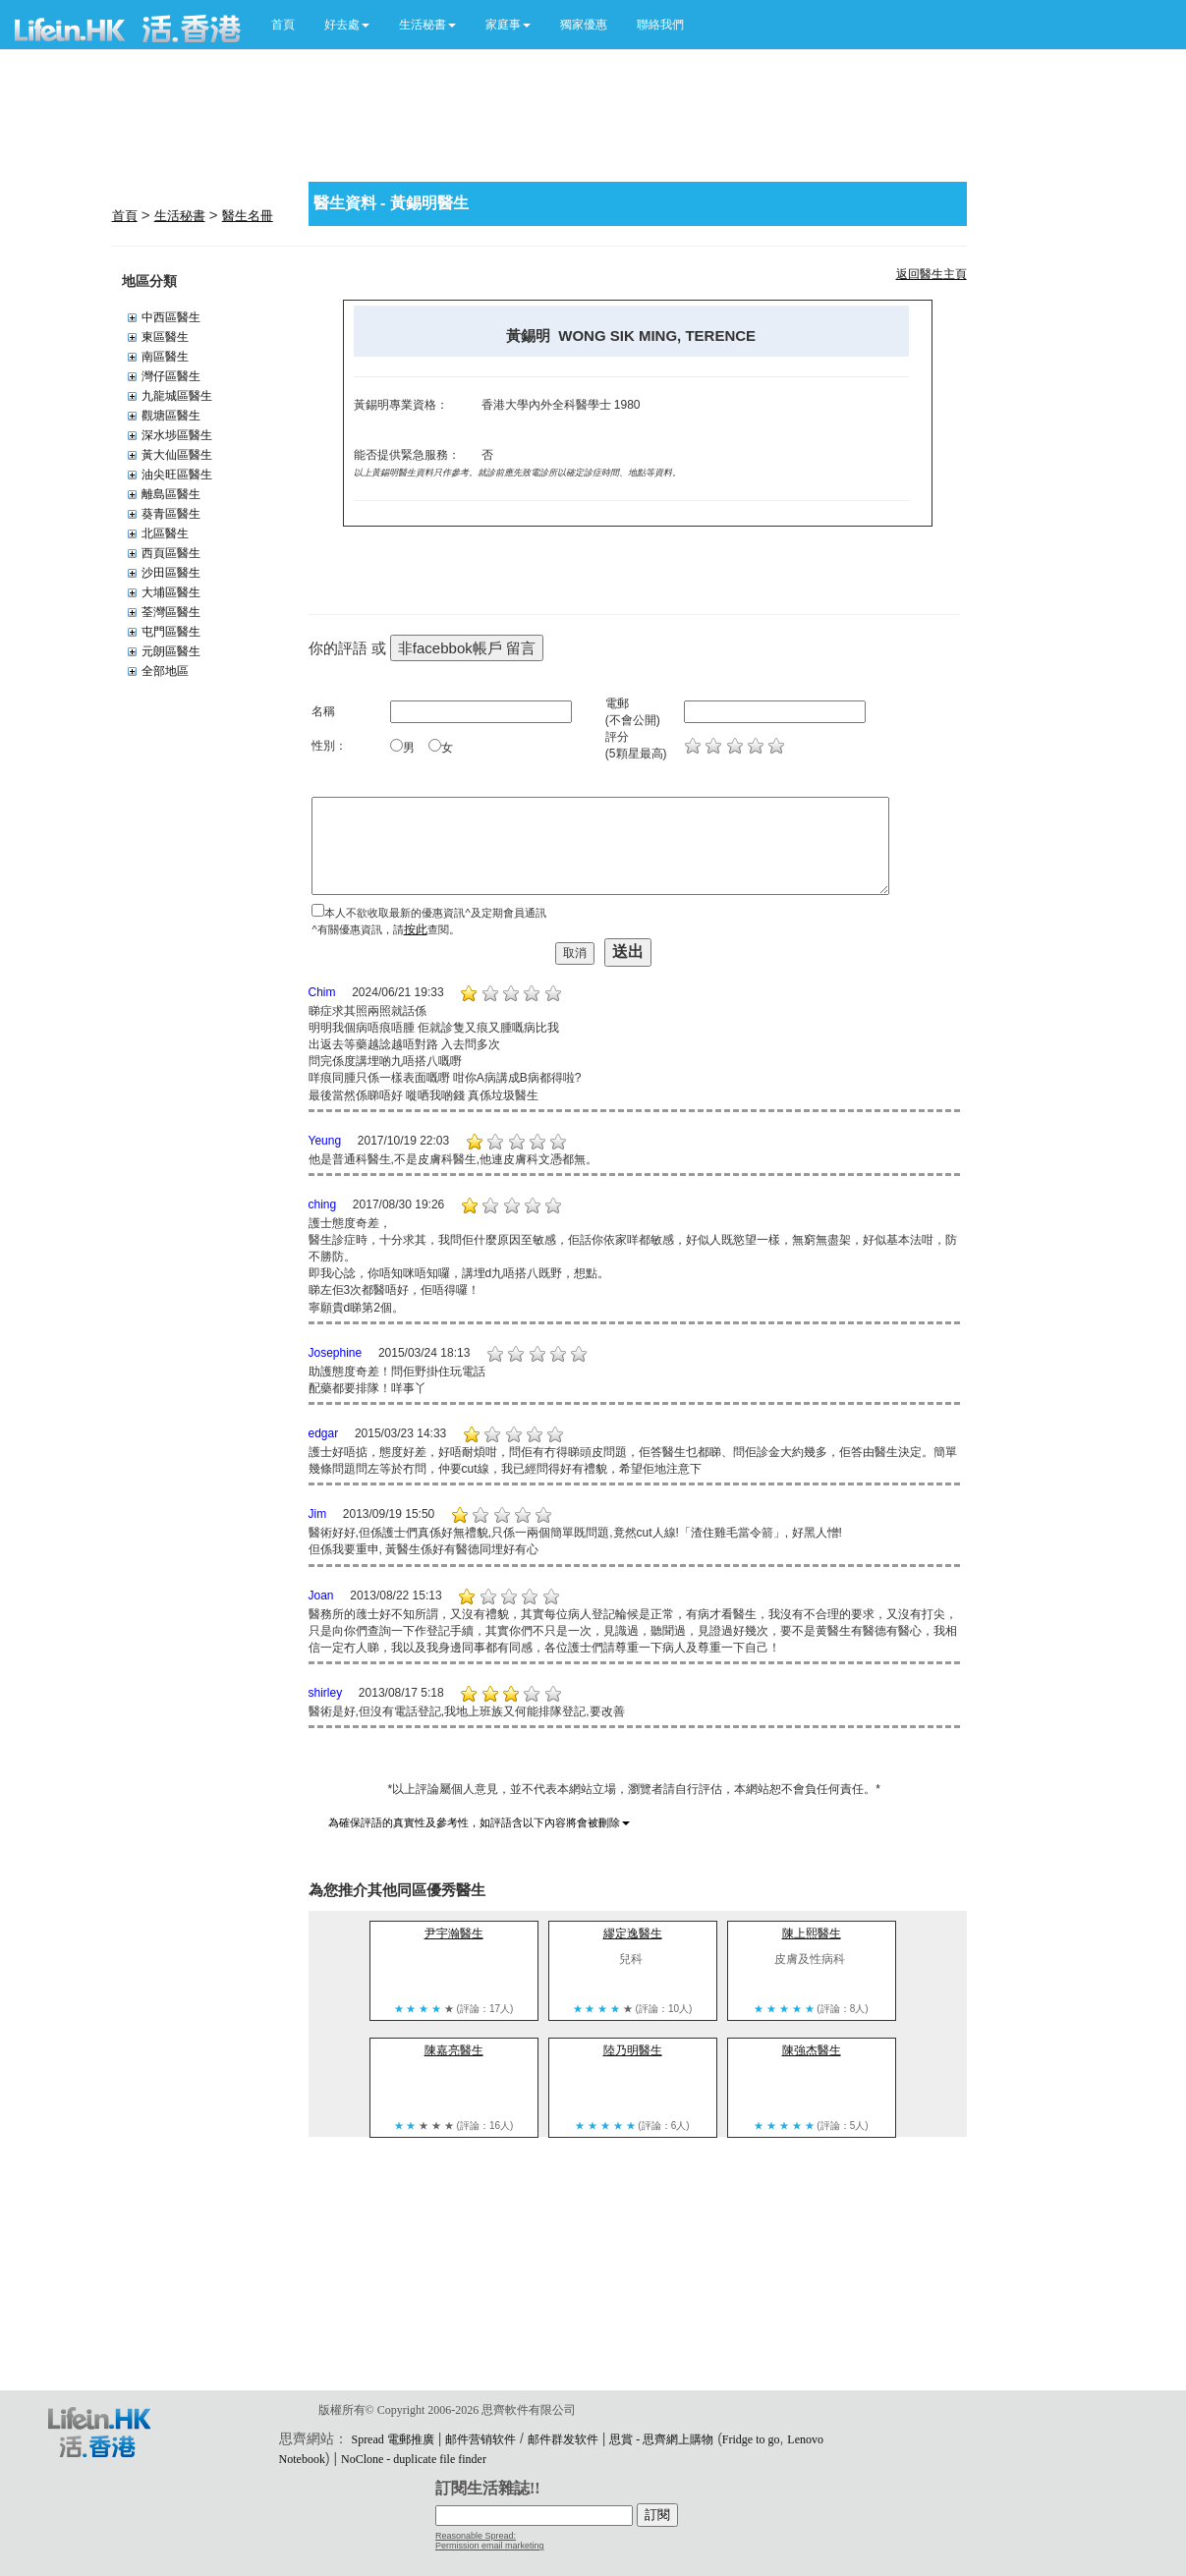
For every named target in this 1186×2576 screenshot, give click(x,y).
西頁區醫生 (170, 553)
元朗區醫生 (170, 651)
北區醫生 (165, 533)
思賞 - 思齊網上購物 (661, 2439)
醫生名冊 (247, 215)
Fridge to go (751, 2439)
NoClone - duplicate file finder (413, 2459)
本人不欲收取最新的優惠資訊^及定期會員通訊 (434, 913)
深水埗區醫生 (176, 435)
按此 (415, 929)
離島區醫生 (170, 494)
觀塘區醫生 (170, 415)
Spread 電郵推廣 (392, 2439)
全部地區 (165, 671)
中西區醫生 (170, 317)
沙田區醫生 (170, 573)
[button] (347, 24)
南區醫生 (165, 357)
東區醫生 (165, 337)
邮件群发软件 (563, 2439)
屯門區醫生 (170, 632)
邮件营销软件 (480, 2439)
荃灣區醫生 (170, 612)
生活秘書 (179, 215)
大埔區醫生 (170, 592)
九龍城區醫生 (176, 396)
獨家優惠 (583, 24)
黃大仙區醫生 (176, 455)
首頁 (283, 24)
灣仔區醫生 (170, 376)
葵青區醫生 (170, 514)
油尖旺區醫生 (176, 474)
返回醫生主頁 (931, 274)
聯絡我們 (660, 24)
